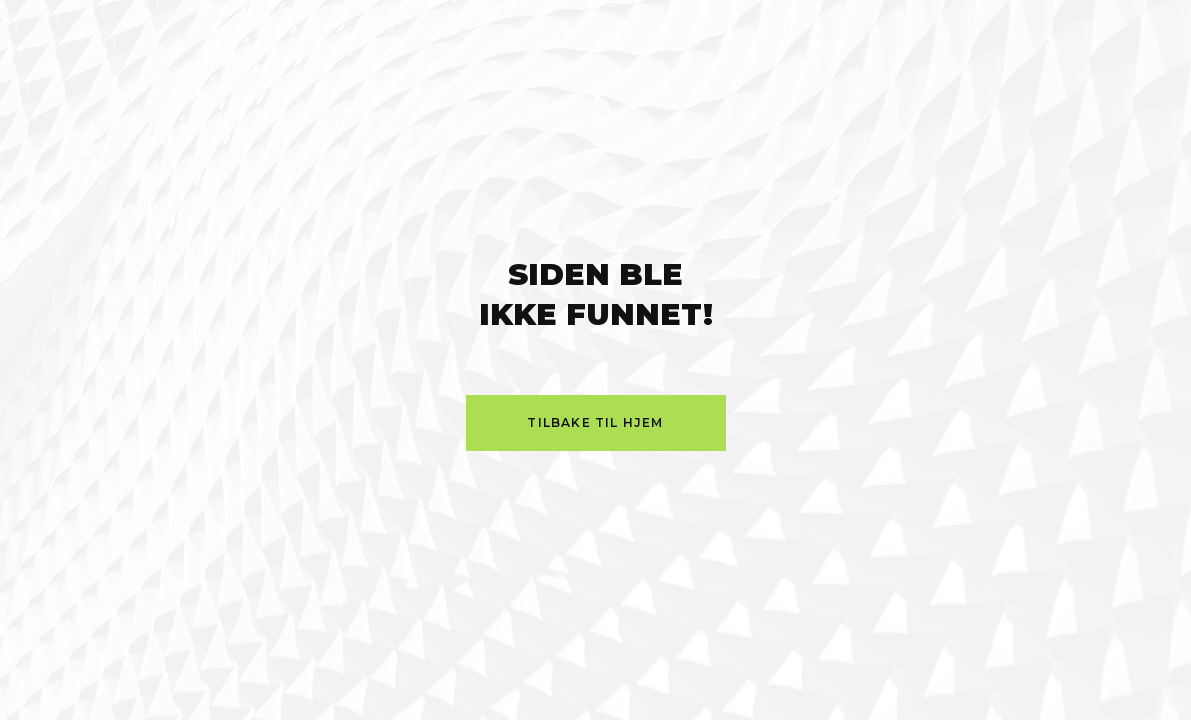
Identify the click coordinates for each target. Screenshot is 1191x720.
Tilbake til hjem (595, 422)
